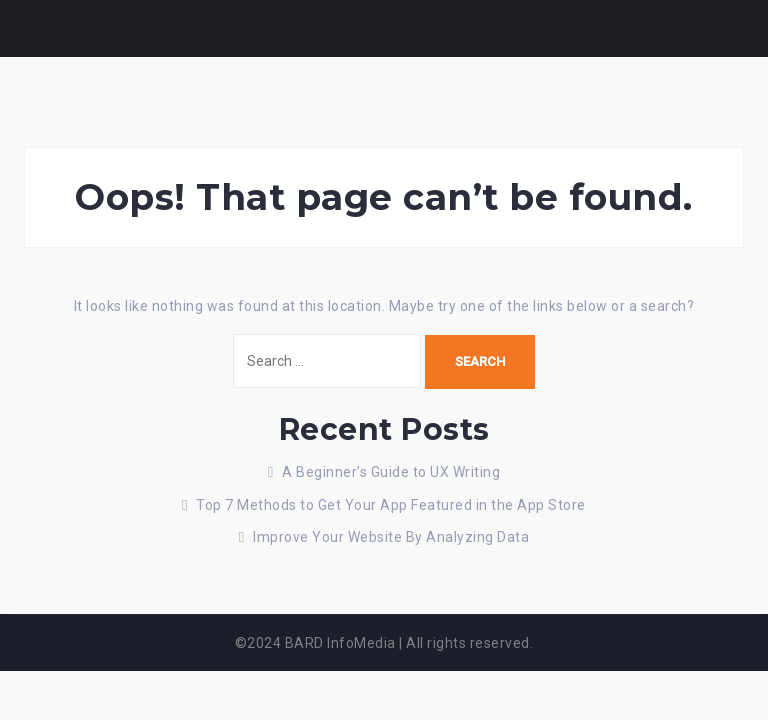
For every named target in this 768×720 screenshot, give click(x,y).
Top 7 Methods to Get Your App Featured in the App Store (391, 505)
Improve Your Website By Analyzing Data (391, 537)
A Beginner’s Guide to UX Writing (391, 472)
